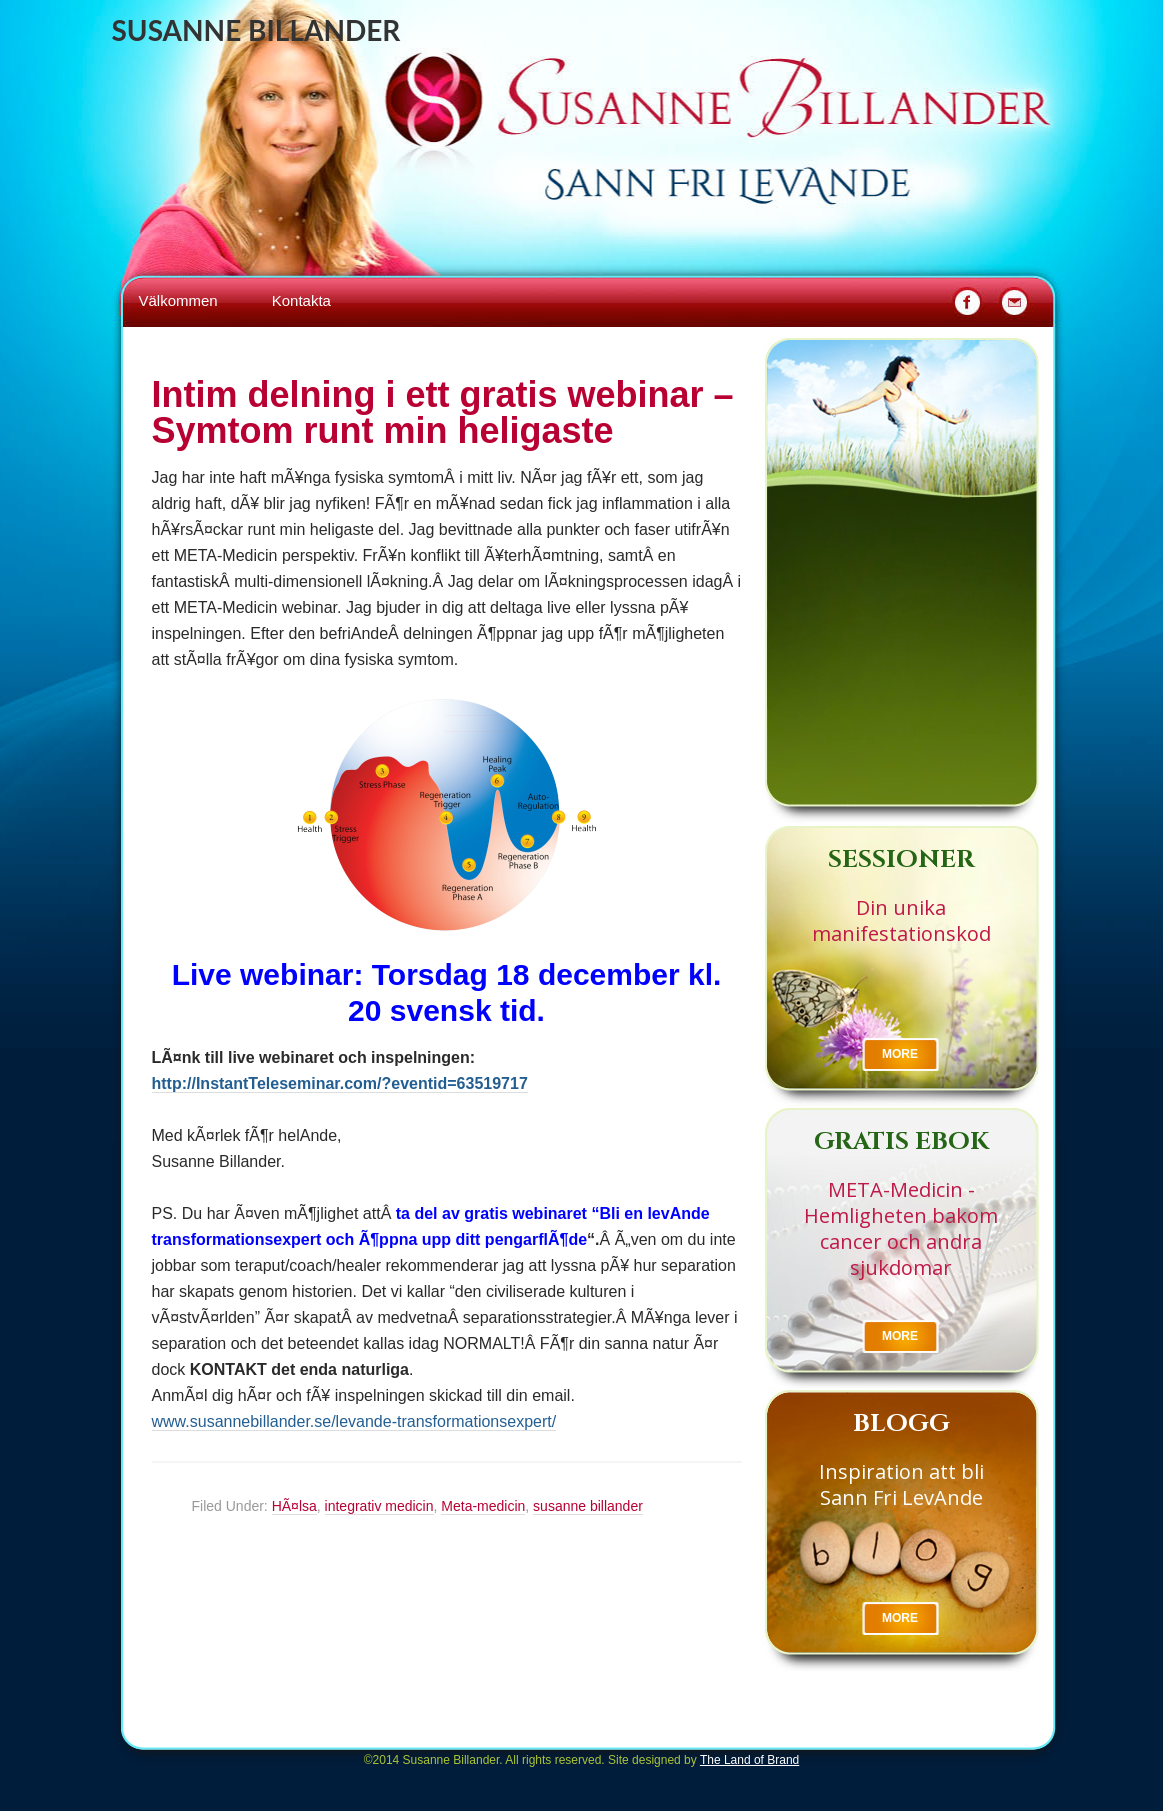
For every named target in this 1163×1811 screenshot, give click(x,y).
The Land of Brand (749, 1760)
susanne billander (588, 1506)
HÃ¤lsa (294, 1506)
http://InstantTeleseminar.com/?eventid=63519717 (340, 1083)
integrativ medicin (379, 1506)
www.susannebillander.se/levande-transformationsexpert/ (354, 1421)
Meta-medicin (483, 1506)
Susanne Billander (256, 30)
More (900, 1054)
